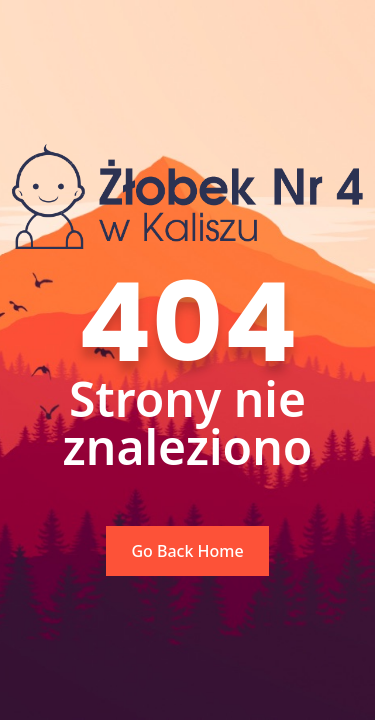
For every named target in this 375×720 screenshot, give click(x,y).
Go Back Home (187, 551)
